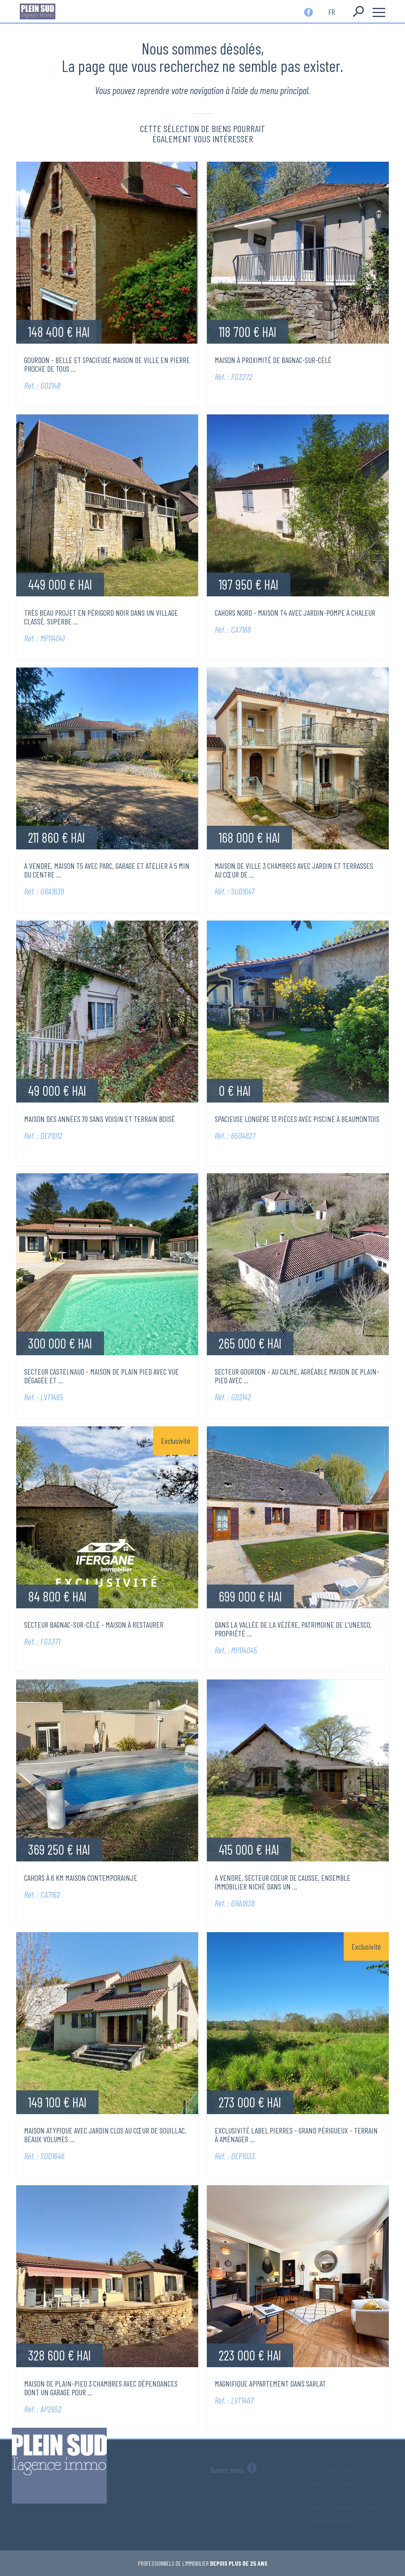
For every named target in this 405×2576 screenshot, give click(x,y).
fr (331, 11)
